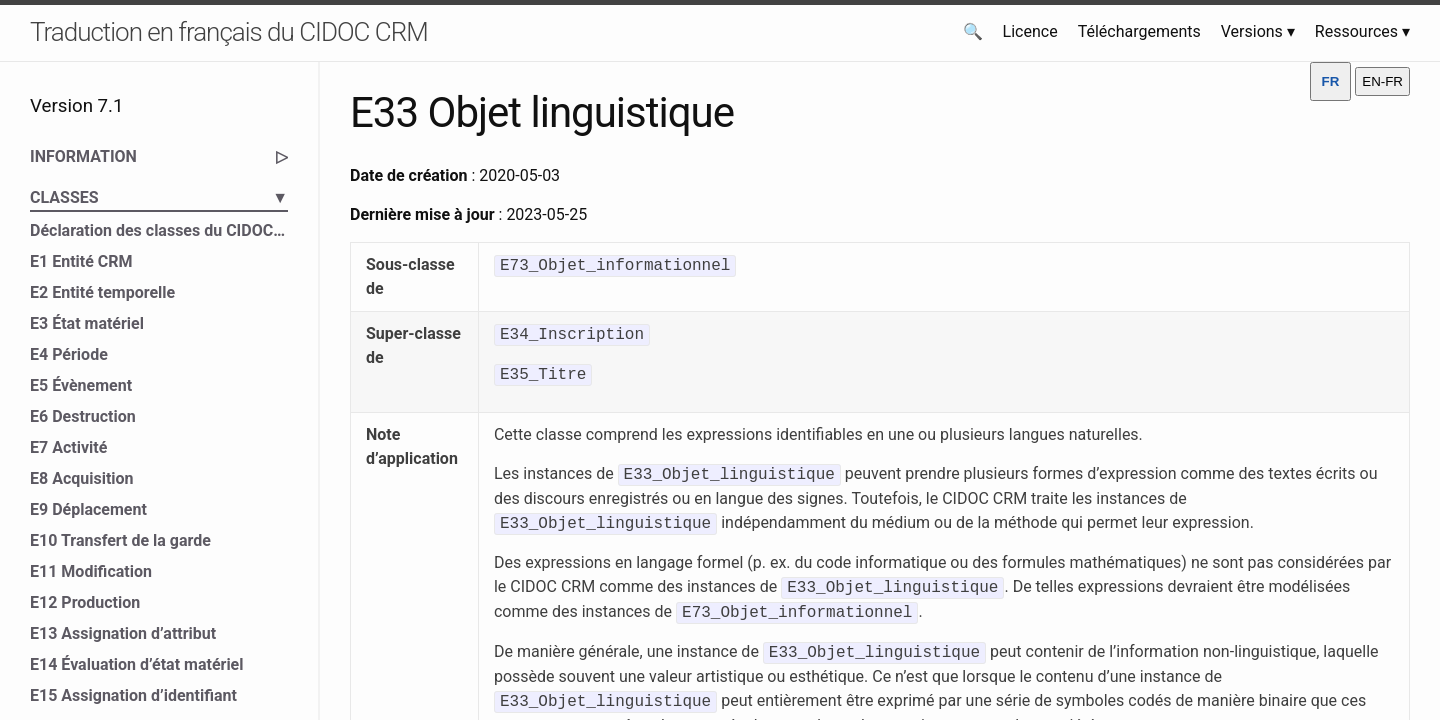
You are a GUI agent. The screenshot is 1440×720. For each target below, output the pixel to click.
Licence (1030, 31)
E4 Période (69, 354)
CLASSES (159, 198)
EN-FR (1382, 81)
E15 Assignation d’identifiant (133, 695)
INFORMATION (159, 157)
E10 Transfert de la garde (120, 540)
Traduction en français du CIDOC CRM (229, 32)
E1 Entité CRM (81, 261)
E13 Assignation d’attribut (123, 633)
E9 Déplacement (88, 509)
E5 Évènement (81, 385)
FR (1331, 81)
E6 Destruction (83, 416)
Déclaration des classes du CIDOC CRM (159, 230)
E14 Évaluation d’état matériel (137, 664)
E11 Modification (91, 571)
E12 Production (85, 602)
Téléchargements (1139, 31)
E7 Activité (68, 447)
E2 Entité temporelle (102, 292)
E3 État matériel (87, 323)
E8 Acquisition (82, 478)
